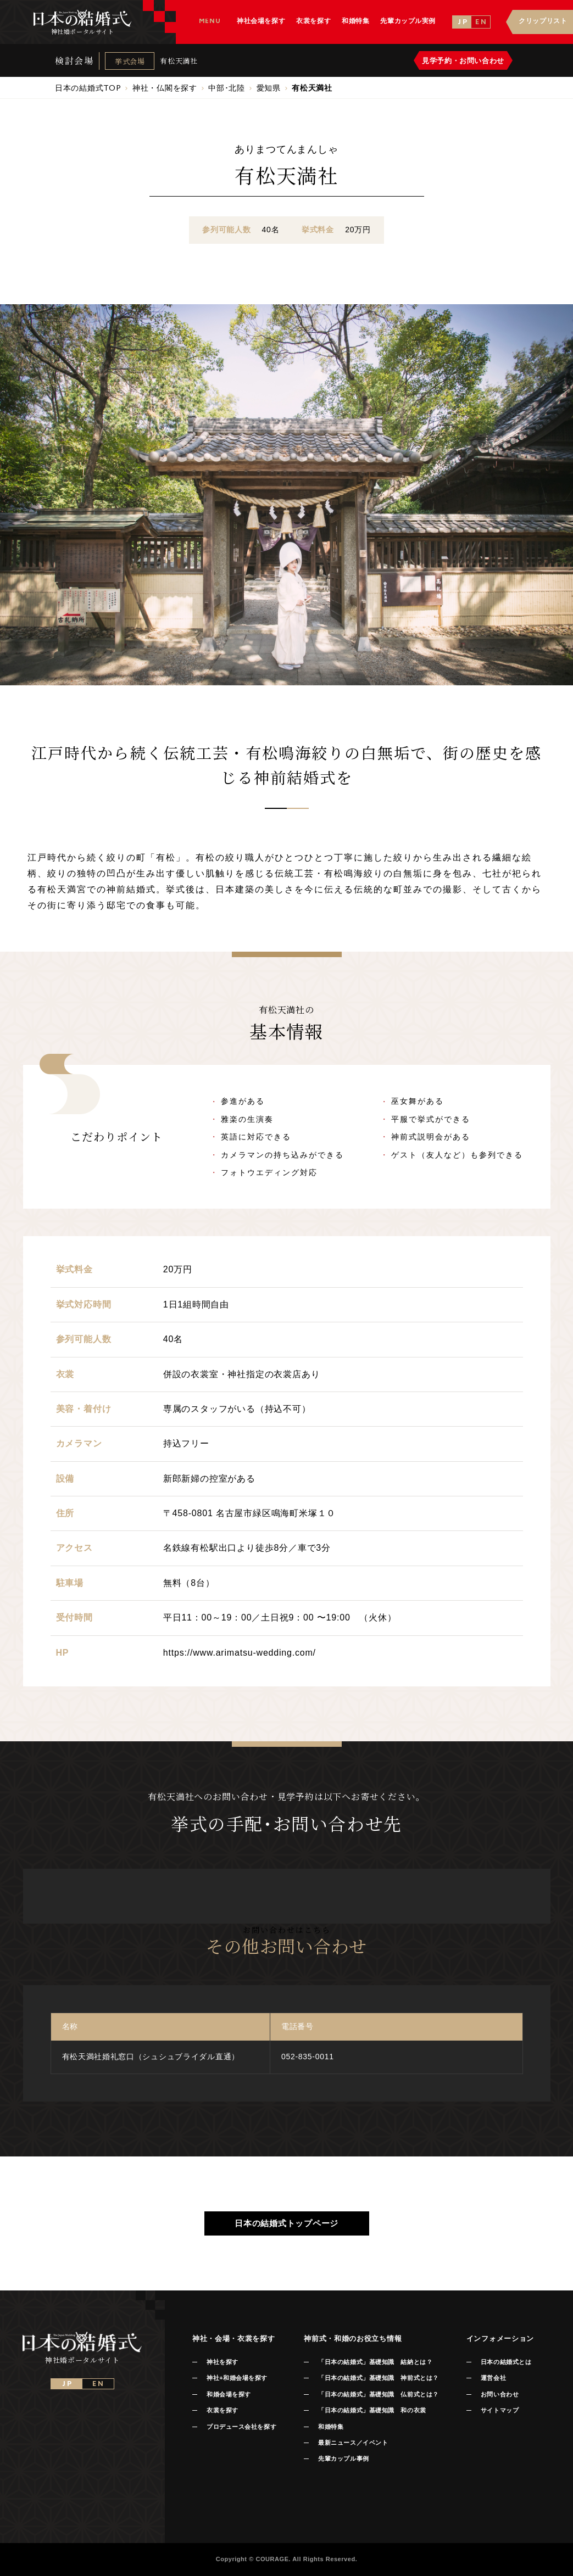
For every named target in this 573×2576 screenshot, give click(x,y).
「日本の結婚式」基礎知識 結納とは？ (375, 2362)
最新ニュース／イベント (353, 2442)
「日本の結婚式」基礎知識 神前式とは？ (378, 2377)
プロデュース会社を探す (241, 2426)
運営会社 (493, 2377)
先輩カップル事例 (343, 2458)
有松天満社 (178, 60)
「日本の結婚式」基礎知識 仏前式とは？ (378, 2394)
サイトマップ (500, 2410)
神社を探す (222, 2362)
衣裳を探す (222, 2410)
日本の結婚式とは (506, 2362)
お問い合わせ (500, 2394)
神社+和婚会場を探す (237, 2377)
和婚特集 (330, 2426)
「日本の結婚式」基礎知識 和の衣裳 (372, 2410)
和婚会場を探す (229, 2394)
